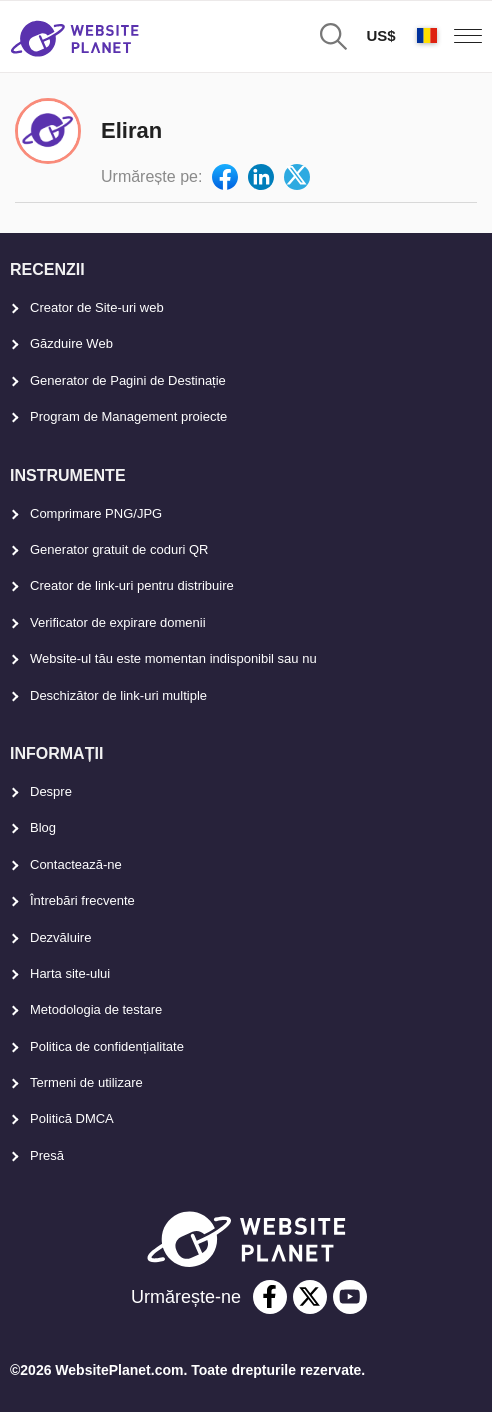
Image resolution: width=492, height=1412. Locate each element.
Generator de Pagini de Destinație (128, 380)
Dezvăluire (60, 937)
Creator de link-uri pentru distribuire (132, 585)
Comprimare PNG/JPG (96, 513)
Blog (43, 827)
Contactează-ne (76, 864)
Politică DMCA (72, 1118)
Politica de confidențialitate (107, 1046)
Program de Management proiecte (128, 416)
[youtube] (350, 1297)
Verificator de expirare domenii (118, 622)
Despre (51, 791)
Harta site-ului (70, 973)
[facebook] (270, 1297)
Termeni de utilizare (86, 1082)
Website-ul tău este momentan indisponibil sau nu (173, 658)
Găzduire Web (71, 343)
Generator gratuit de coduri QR (119, 549)
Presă (47, 1155)
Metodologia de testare (96, 1009)
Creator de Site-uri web (97, 307)
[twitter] (310, 1297)
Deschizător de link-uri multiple (118, 695)
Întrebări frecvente (82, 900)
